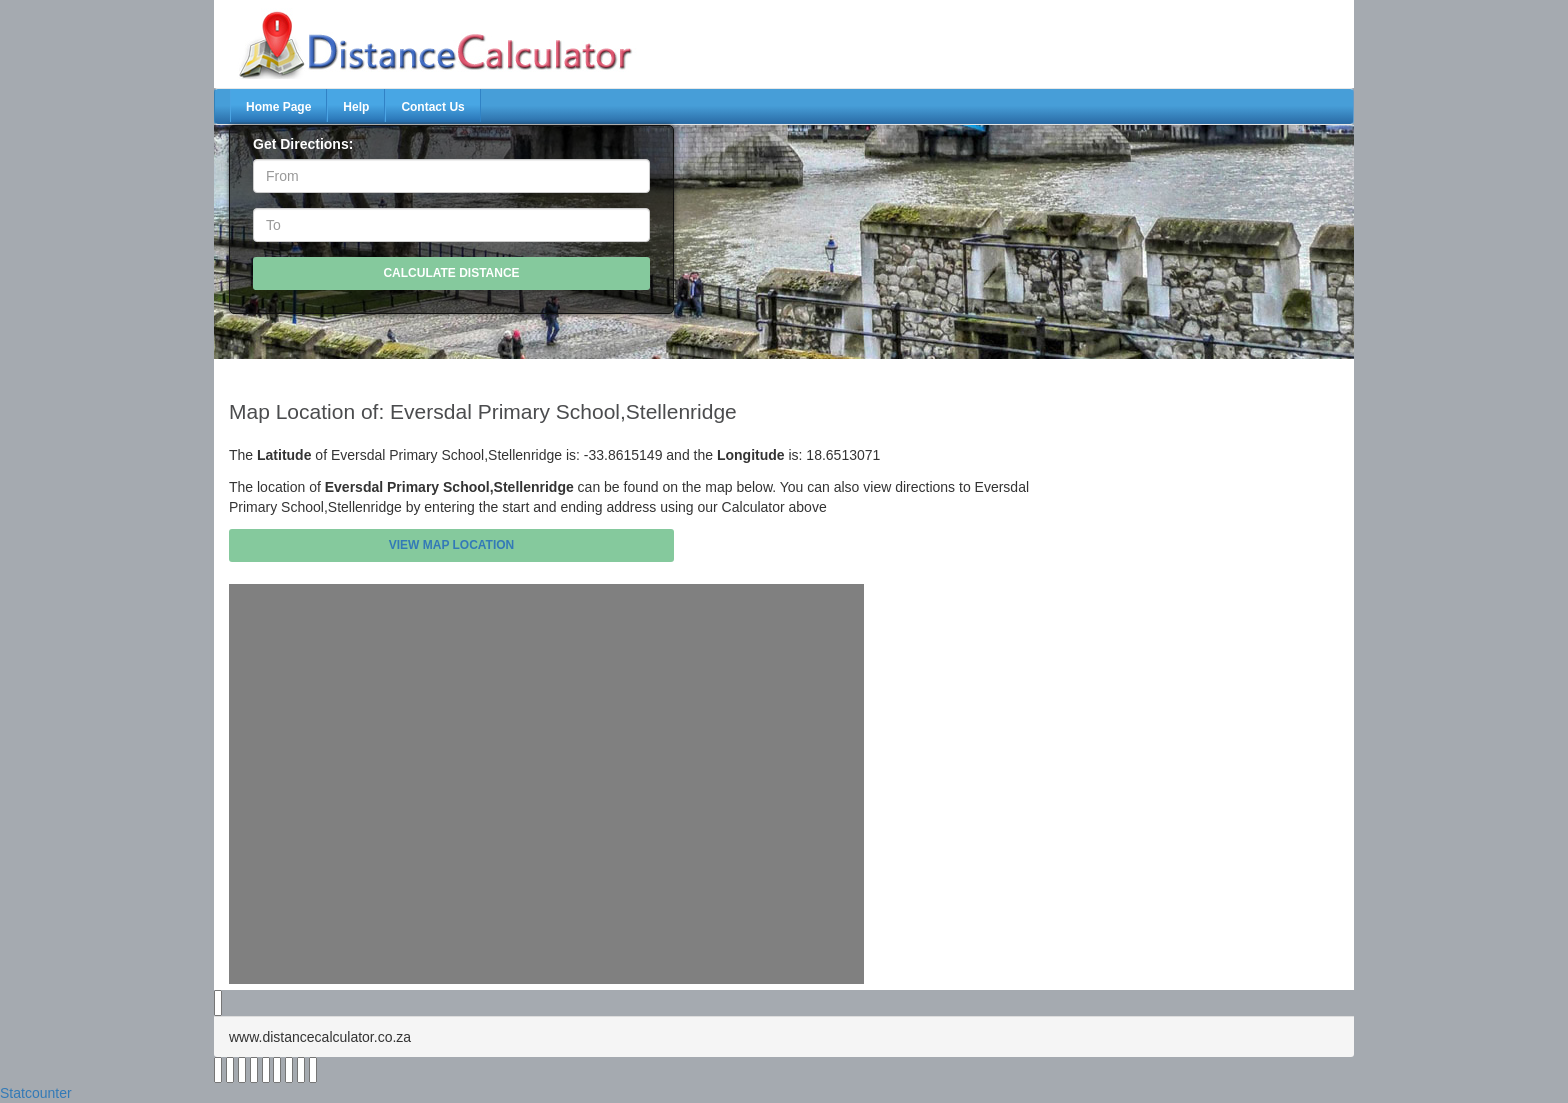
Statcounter (36, 1093)
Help (356, 107)
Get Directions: (303, 144)
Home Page (278, 107)
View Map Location (452, 545)
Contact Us (432, 107)
